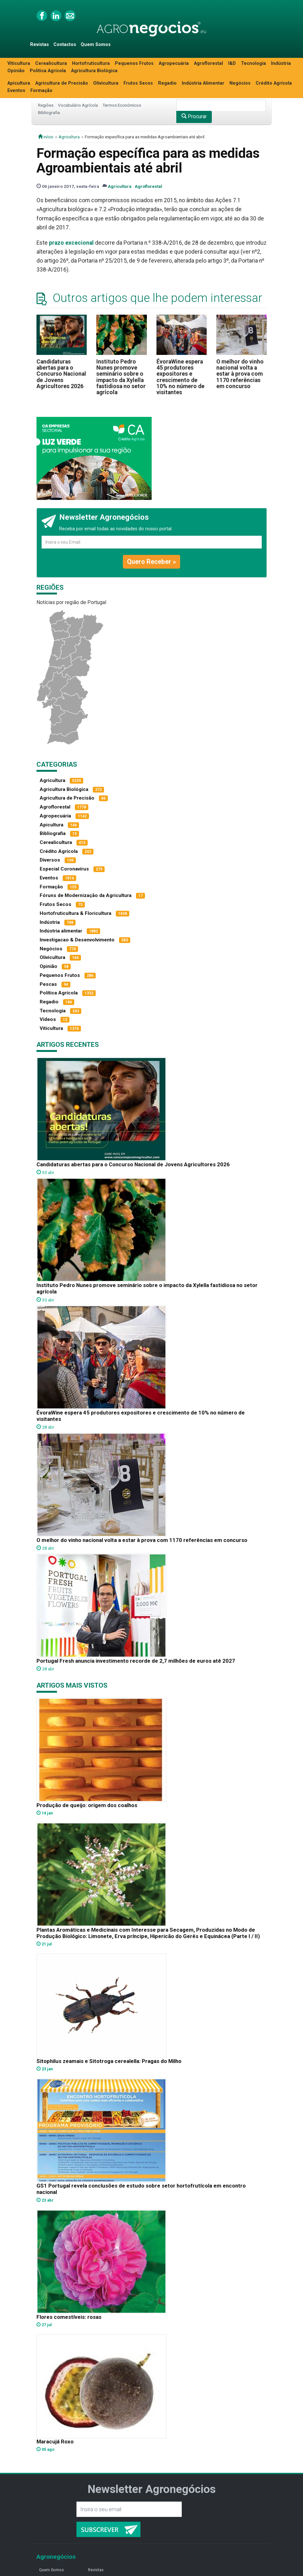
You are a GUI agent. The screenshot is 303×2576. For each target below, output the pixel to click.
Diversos (50, 860)
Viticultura (18, 63)
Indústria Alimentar (203, 83)
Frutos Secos (138, 83)
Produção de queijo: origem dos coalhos (86, 1805)
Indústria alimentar (61, 931)
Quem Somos (96, 44)
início (45, 136)
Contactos (64, 44)
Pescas (48, 984)
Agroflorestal (208, 63)
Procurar (194, 116)
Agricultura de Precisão (61, 83)
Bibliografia (49, 112)
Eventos (16, 90)
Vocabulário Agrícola (78, 105)
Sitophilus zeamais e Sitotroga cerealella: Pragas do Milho (108, 2061)
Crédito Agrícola (274, 83)
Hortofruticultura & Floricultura (75, 913)
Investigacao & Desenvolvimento (77, 940)
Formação (41, 90)
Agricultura (69, 136)
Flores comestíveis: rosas (68, 2317)
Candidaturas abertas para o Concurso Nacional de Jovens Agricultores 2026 (61, 373)
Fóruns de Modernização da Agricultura (86, 895)
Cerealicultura (51, 63)
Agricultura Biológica (94, 70)
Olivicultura (105, 83)
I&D (232, 63)
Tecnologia (253, 63)
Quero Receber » (151, 561)
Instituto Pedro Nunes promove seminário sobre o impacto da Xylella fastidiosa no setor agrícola (121, 377)
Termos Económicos (121, 105)
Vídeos (48, 1019)
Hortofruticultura (91, 63)
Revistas (39, 44)
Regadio (167, 83)
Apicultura (18, 83)
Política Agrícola (48, 70)
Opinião (16, 70)
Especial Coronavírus (64, 869)
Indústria (281, 63)
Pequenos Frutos (134, 63)
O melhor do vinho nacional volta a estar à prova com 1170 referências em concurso (240, 373)
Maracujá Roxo (55, 2441)
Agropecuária (174, 63)
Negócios (240, 83)
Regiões (45, 105)
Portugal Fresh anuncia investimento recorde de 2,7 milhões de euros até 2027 (135, 1661)
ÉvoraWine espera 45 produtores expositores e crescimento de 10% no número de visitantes (180, 377)
